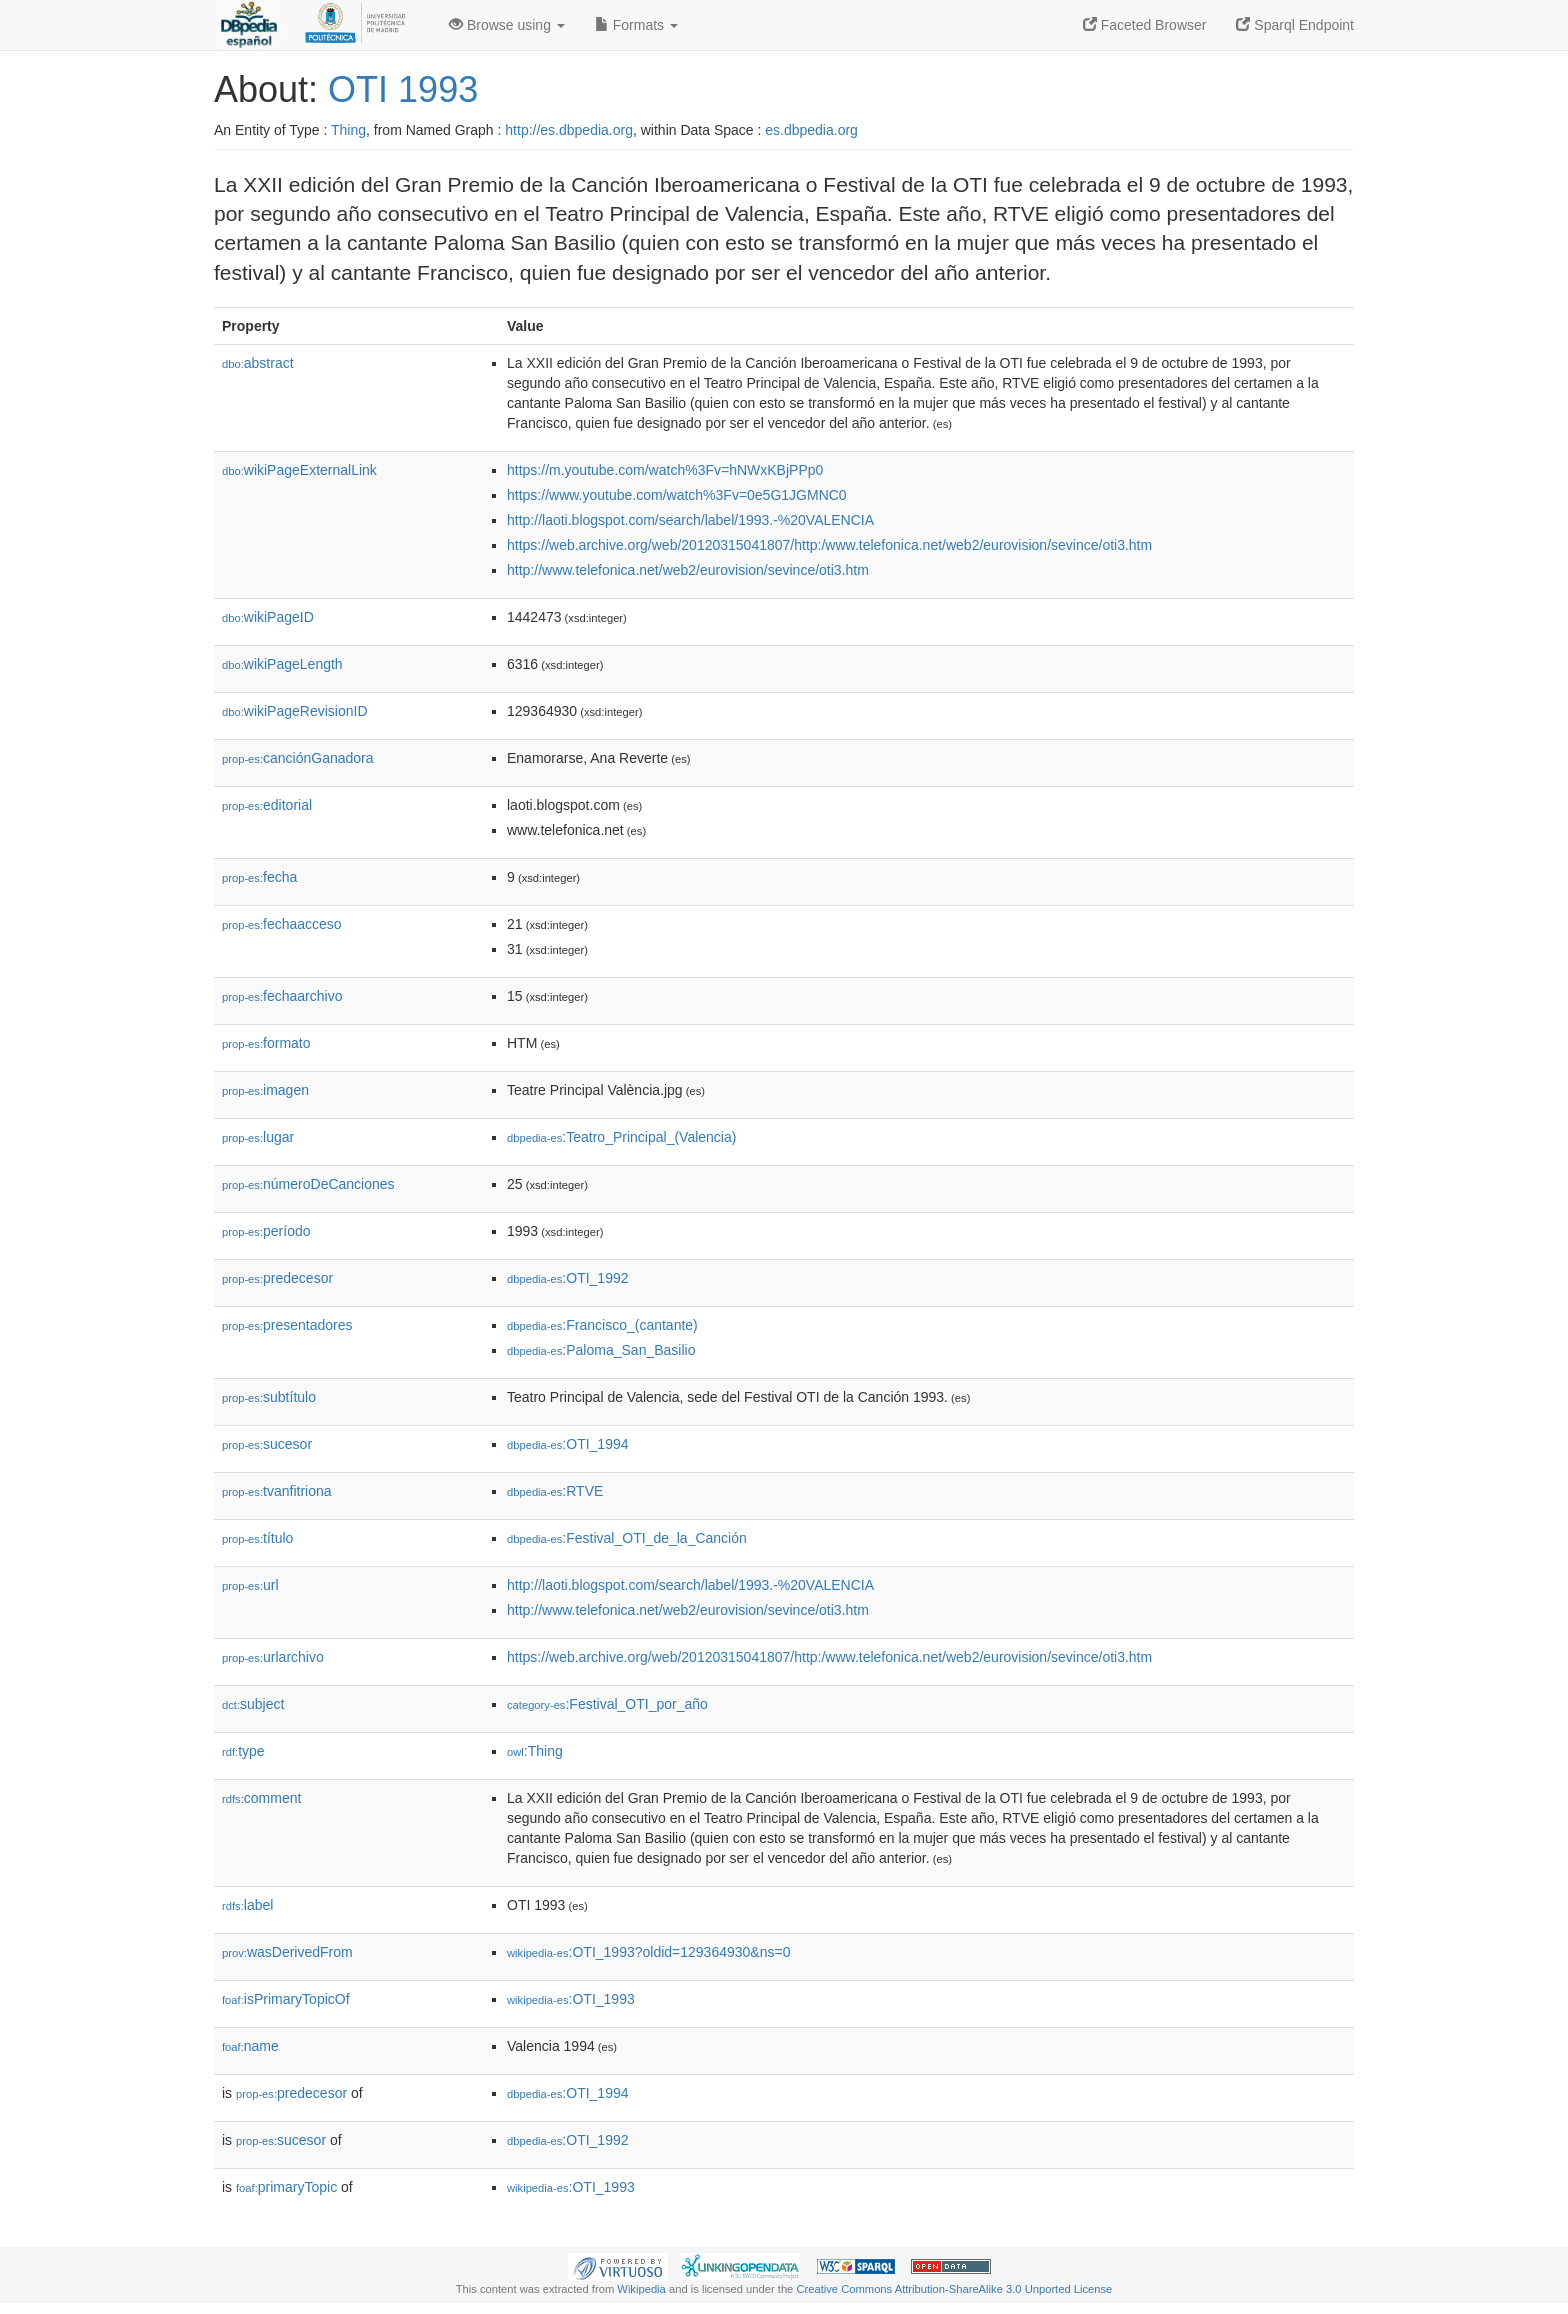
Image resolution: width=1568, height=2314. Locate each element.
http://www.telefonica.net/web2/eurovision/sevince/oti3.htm (688, 570)
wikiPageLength (282, 664)
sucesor (267, 1444)
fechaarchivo (282, 996)
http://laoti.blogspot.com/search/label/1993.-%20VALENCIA (690, 520)
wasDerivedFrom (287, 1952)
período (266, 1231)
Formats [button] (636, 25)
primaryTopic (286, 2187)
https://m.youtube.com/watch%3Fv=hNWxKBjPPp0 (665, 470)
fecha (259, 877)
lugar (258, 1137)
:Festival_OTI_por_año (607, 1704)
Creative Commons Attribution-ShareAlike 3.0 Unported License (954, 2289)
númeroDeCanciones (308, 1184)
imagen (265, 1090)
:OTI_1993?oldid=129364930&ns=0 (648, 1952)
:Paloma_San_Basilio (601, 1350)
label (247, 1905)
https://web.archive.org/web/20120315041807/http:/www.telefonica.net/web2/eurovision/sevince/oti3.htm (829, 545)
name (250, 2046)
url (250, 1585)
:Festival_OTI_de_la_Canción (627, 1538)
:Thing (535, 1751)
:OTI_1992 (568, 1278)
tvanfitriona (277, 1491)
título (257, 1538)
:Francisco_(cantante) (602, 1325)
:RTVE (555, 1491)
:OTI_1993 (571, 1999)
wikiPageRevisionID (295, 711)
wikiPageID (268, 617)
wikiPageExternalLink (299, 470)
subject (253, 1704)
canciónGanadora (298, 758)
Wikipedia (641, 2289)
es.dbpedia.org (811, 130)
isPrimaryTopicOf (286, 1999)
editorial (267, 805)
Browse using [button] (507, 25)
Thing (348, 130)
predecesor (277, 1278)
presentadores (287, 1325)
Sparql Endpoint (1295, 25)
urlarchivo (273, 1657)
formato (266, 1043)
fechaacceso (282, 924)
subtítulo (269, 1397)
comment (261, 1798)
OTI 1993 (403, 89)
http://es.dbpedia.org (569, 130)
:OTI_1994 (568, 1444)
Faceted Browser (1145, 25)
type (243, 1751)
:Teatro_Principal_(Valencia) (621, 1137)
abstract (258, 363)
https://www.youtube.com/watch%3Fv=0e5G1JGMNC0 (677, 495)
